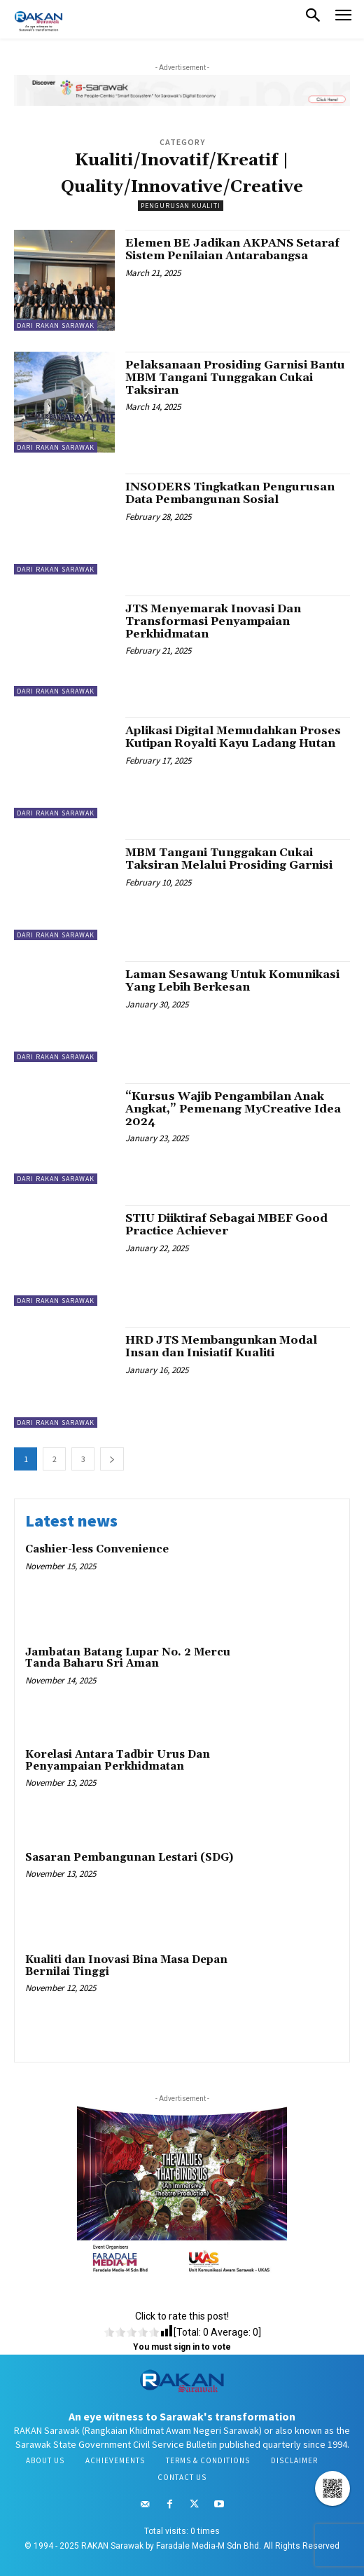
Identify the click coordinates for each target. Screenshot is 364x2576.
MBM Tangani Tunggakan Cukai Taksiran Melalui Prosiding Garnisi (228, 859)
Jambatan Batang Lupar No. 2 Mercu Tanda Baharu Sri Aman (127, 1658)
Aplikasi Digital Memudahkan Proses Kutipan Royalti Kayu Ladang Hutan (233, 737)
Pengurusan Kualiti (180, 205)
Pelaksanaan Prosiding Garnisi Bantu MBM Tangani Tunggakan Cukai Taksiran (235, 377)
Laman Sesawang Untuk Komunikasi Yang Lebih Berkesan (232, 980)
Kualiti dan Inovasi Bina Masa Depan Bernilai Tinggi (126, 1965)
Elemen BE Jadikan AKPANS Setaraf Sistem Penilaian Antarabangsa (232, 249)
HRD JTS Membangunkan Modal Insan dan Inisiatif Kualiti (221, 1346)
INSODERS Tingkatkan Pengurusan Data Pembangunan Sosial (230, 493)
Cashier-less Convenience (97, 1549)
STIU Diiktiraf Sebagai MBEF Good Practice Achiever (226, 1224)
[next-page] (112, 1458)
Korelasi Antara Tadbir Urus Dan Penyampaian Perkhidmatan (117, 1760)
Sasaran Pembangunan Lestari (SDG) (129, 1857)
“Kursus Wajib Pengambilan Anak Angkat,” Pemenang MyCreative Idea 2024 (233, 1108)
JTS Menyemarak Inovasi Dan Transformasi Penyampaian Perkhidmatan (213, 621)
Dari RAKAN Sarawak (55, 325)
